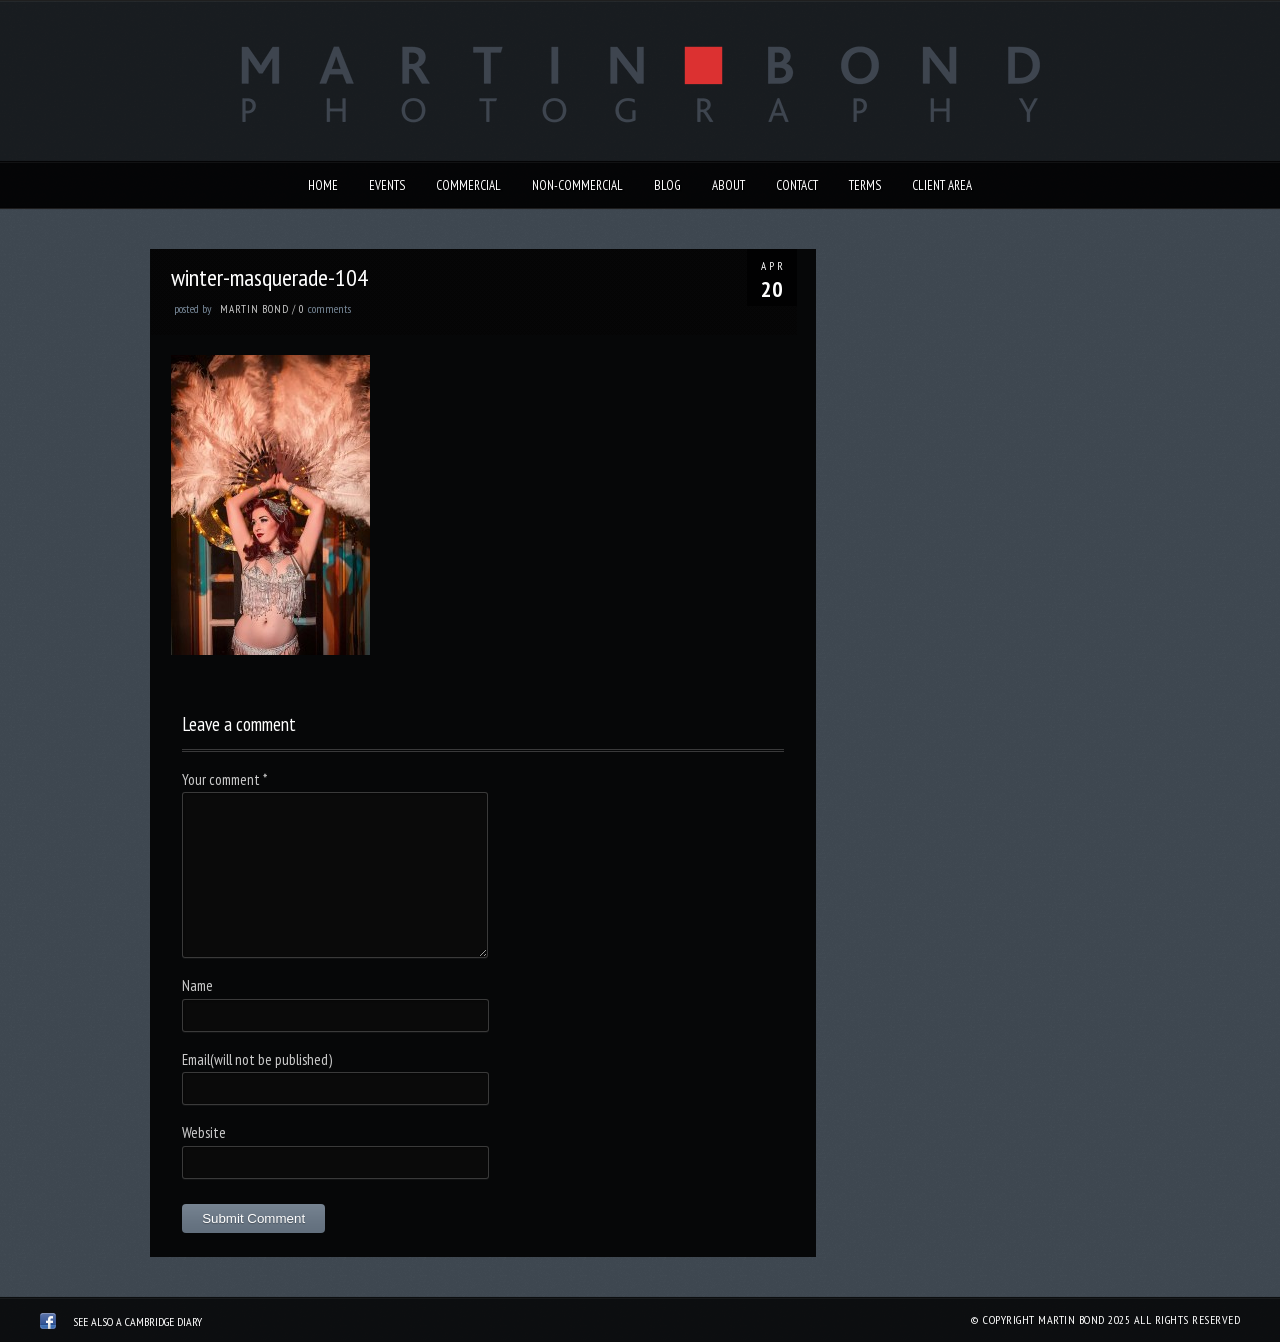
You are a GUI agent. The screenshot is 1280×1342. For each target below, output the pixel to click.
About (728, 185)
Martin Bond (254, 309)
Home (323, 185)
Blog (667, 185)
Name (197, 985)
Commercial (468, 185)
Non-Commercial (577, 185)
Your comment (224, 779)
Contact (797, 185)
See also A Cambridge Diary (137, 1321)
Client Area (942, 185)
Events (387, 185)
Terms (865, 185)
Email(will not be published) (257, 1059)
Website (204, 1132)
